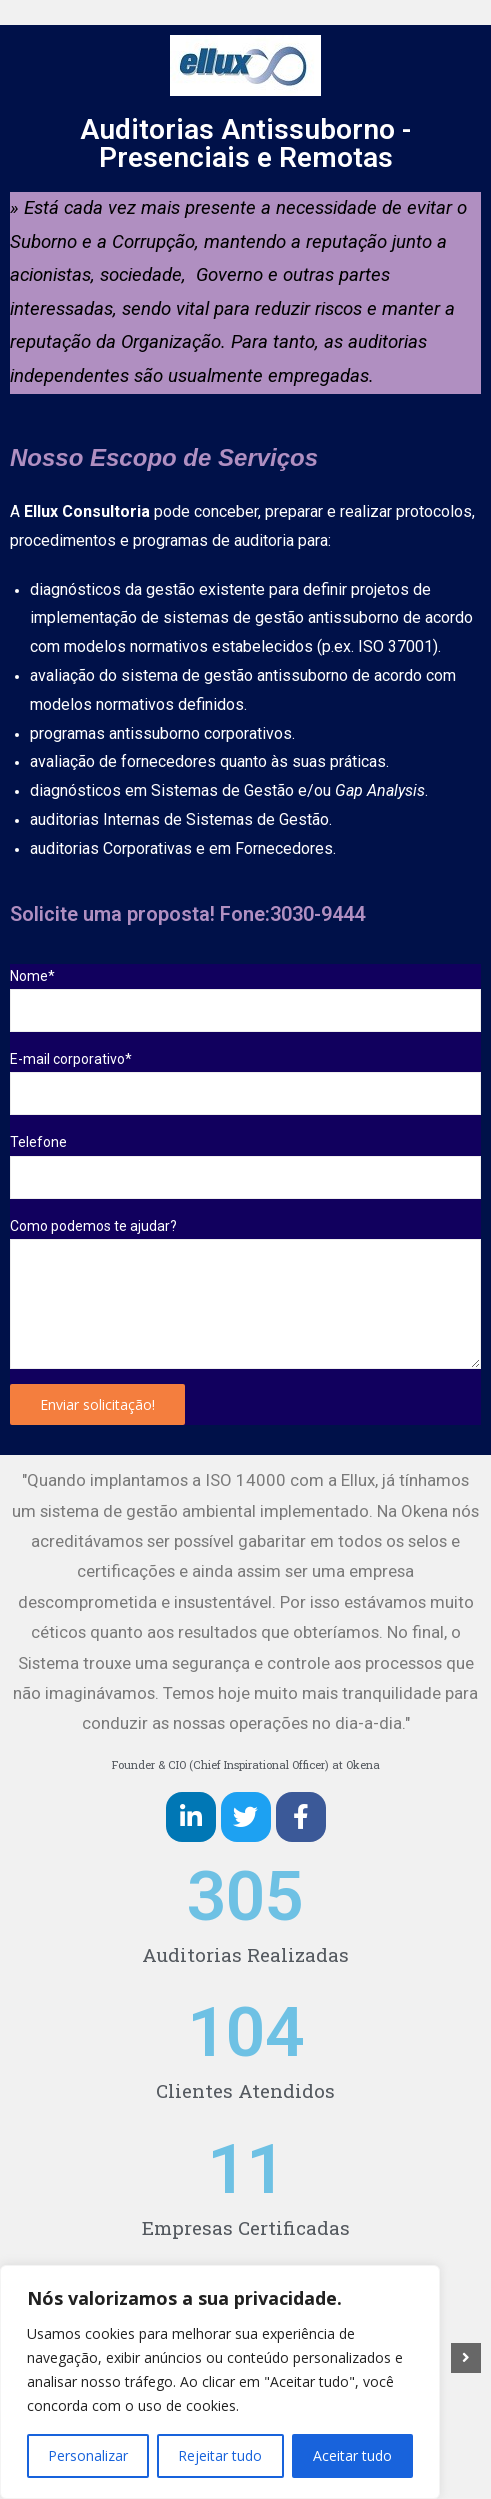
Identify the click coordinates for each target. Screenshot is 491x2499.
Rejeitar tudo (220, 2455)
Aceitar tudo (352, 2455)
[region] (220, 2382)
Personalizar (88, 2455)
